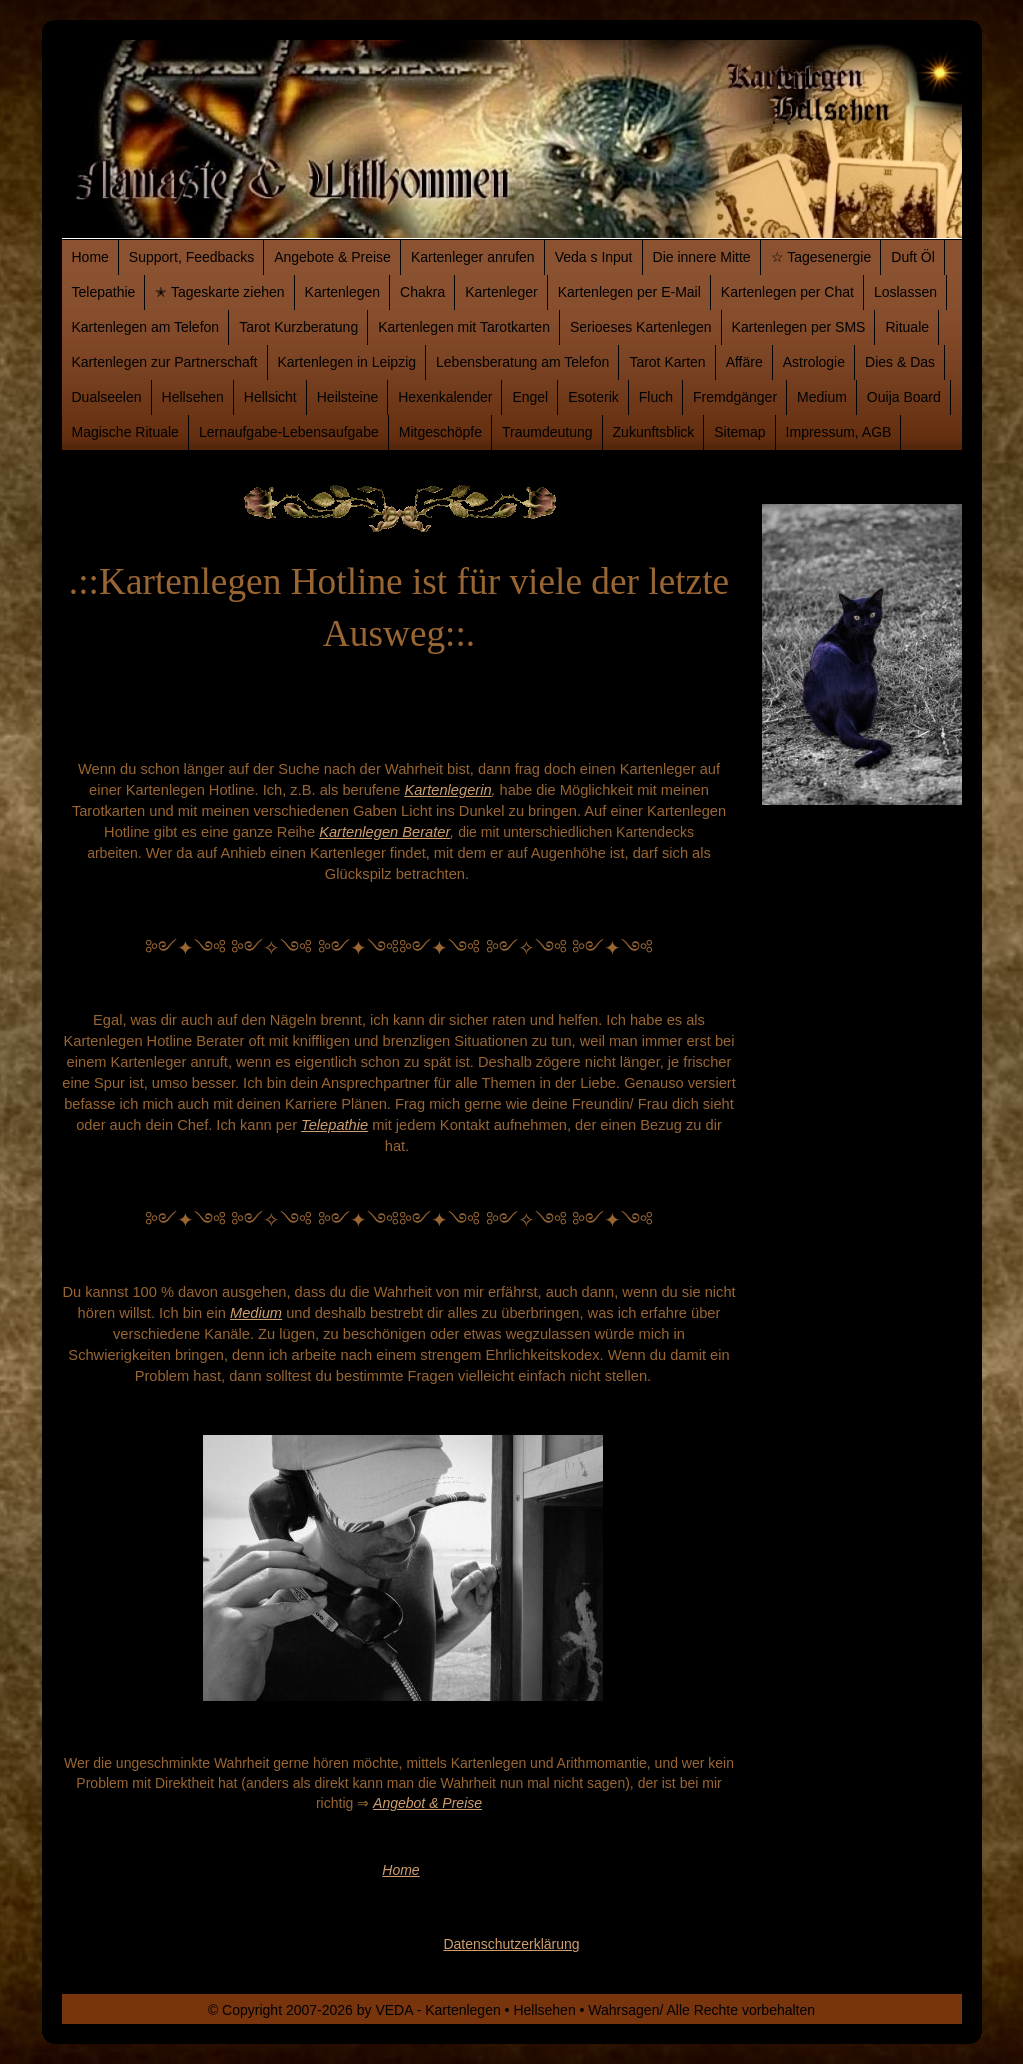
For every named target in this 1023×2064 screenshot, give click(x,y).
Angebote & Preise (332, 257)
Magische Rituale (125, 432)
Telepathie (104, 292)
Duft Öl (913, 257)
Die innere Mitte (702, 257)
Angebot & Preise (427, 1803)
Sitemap (739, 432)
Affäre (744, 362)
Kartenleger (501, 292)
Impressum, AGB (839, 432)
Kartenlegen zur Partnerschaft (165, 362)
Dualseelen (107, 397)
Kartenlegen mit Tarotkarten (464, 327)
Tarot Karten (667, 362)
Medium (822, 397)
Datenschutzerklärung (511, 1944)
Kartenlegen (343, 292)
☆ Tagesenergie (821, 257)
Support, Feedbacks (191, 257)
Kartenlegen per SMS (799, 327)
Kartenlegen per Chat (787, 292)
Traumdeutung (547, 432)
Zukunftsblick (654, 432)
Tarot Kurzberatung (298, 327)
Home (90, 257)
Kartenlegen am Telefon (146, 327)
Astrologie (814, 362)
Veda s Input (594, 257)
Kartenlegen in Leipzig (347, 362)
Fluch (656, 397)
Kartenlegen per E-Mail (629, 292)
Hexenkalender (445, 397)
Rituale (907, 327)
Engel (530, 397)
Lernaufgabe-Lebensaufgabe (289, 432)
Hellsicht (270, 397)
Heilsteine (347, 397)
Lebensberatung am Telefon (522, 362)
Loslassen (905, 292)
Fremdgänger (735, 397)
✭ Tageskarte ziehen (219, 292)
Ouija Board (904, 397)
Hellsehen (193, 397)
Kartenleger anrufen (473, 257)
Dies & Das (900, 362)
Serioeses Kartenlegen (641, 327)
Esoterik (593, 397)
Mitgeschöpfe (440, 432)
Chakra (422, 292)
